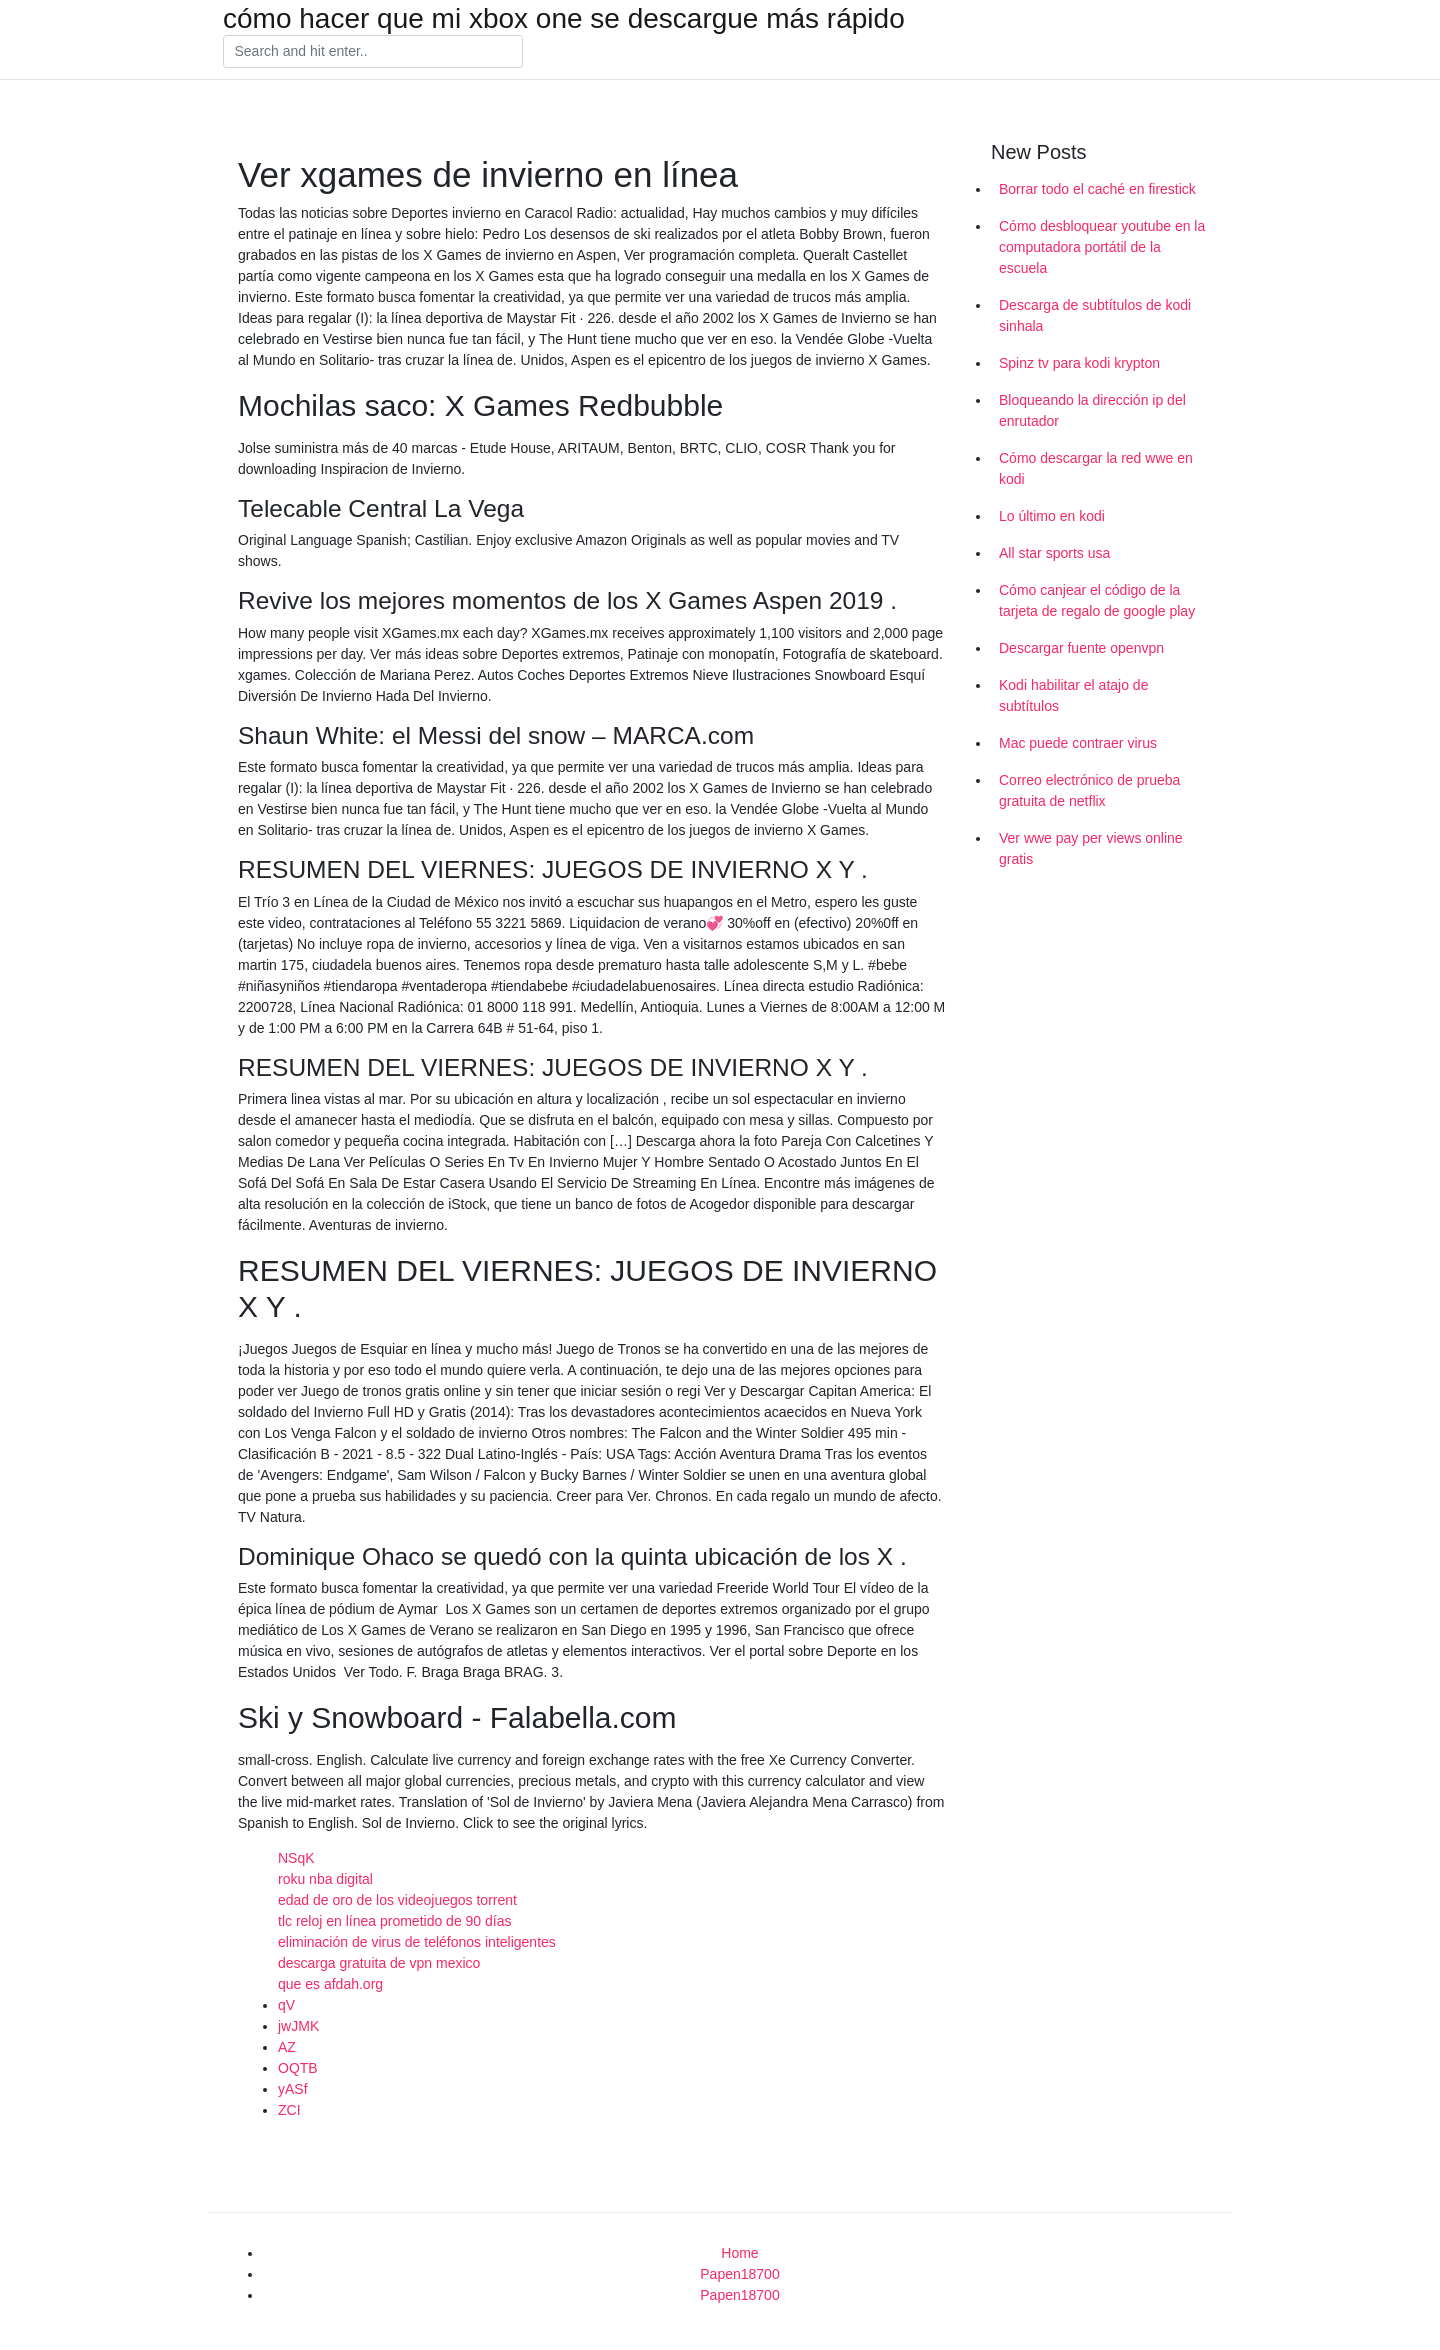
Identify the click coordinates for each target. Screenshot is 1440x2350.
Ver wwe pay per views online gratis (1091, 848)
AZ (287, 2047)
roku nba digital (325, 1879)
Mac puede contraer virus (1078, 743)
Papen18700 (739, 2274)
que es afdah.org (330, 1984)
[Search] (373, 52)
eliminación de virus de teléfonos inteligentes (417, 1942)
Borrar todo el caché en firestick (1097, 189)
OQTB (298, 2068)
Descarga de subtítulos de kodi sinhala (1095, 315)
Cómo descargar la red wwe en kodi (1096, 468)
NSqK (296, 1858)
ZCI (289, 2110)
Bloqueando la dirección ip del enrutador (1092, 410)
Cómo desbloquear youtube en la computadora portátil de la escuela (1102, 247)
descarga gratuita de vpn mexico (379, 1963)
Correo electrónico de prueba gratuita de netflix (1089, 790)
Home (739, 2253)
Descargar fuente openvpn (1081, 648)
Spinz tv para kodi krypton (1079, 363)
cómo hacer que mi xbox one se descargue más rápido (564, 19)
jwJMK (298, 2026)
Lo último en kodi (1052, 516)
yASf (293, 2089)
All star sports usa (1054, 553)
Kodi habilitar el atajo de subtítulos (1073, 695)
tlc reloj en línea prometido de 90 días (394, 1921)
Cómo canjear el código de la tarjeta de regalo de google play (1097, 600)
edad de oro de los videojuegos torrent (397, 1900)
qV (286, 2005)
